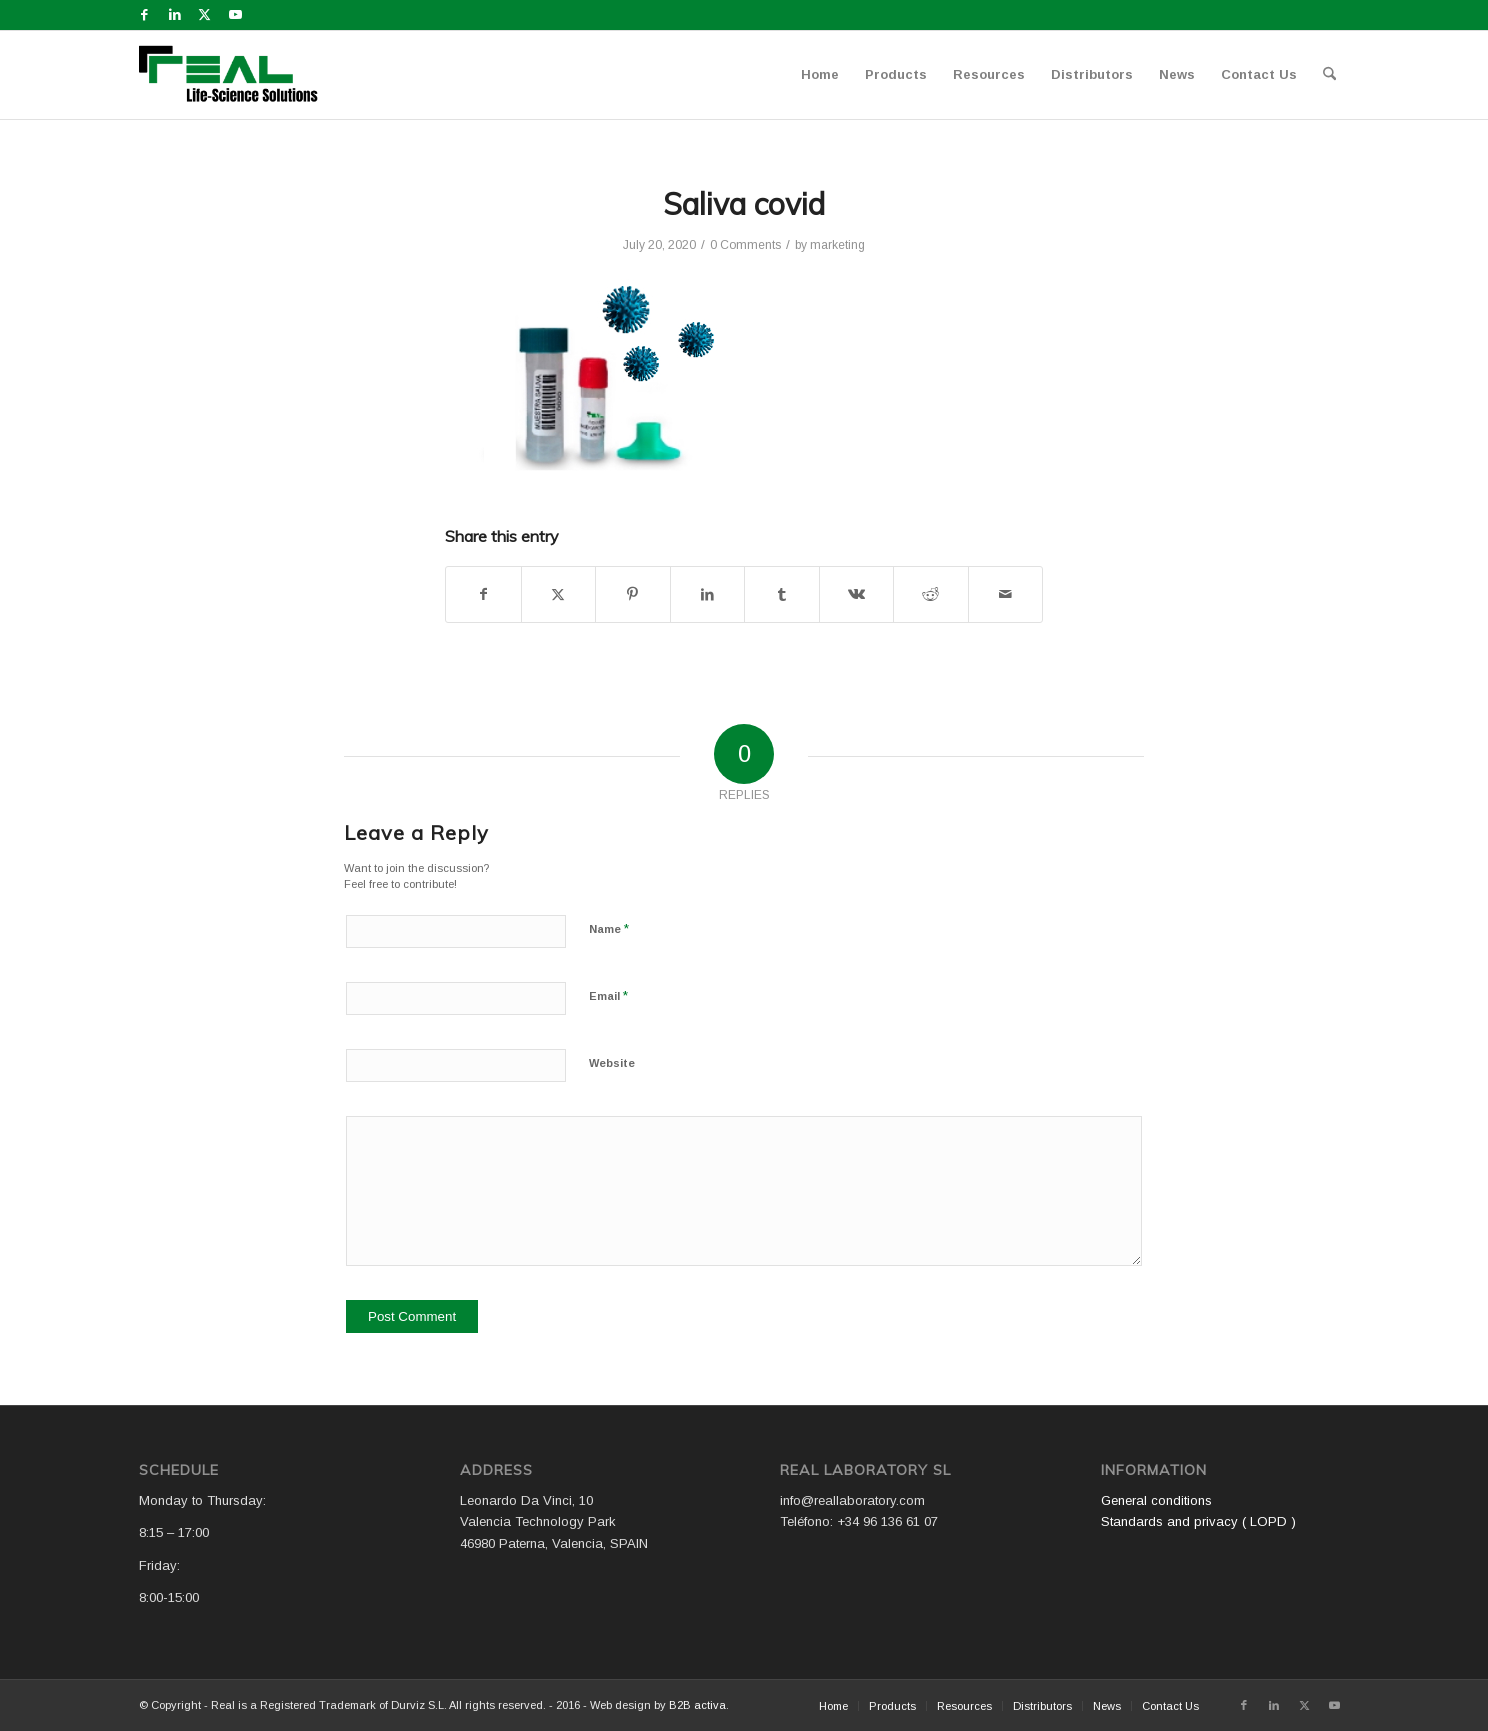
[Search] (1329, 75)
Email (608, 995)
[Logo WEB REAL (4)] (235, 75)
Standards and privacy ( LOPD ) (1198, 1521)
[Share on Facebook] (483, 594)
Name (609, 928)
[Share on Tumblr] (782, 594)
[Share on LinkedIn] (708, 594)
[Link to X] (204, 15)
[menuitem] (820, 75)
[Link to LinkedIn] (174, 15)
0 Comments (745, 245)
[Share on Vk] (857, 594)
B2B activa (697, 1705)
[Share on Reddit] (931, 594)
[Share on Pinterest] (633, 594)
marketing (837, 245)
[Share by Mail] (1006, 594)
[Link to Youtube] (235, 15)
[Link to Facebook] (144, 15)
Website (612, 1063)
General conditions (1156, 1500)
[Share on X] (559, 594)
